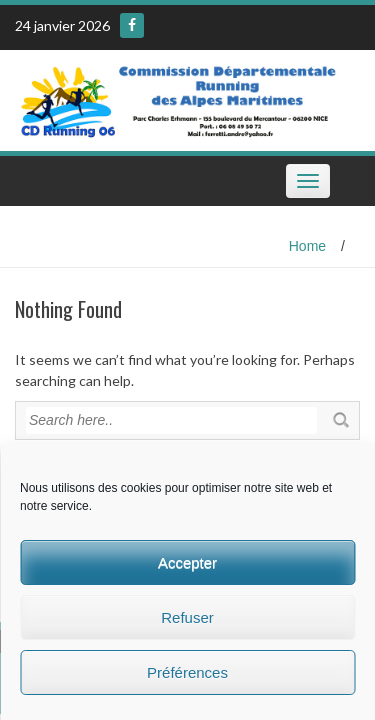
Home (307, 246)
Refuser (187, 617)
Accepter (187, 562)
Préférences (187, 672)
